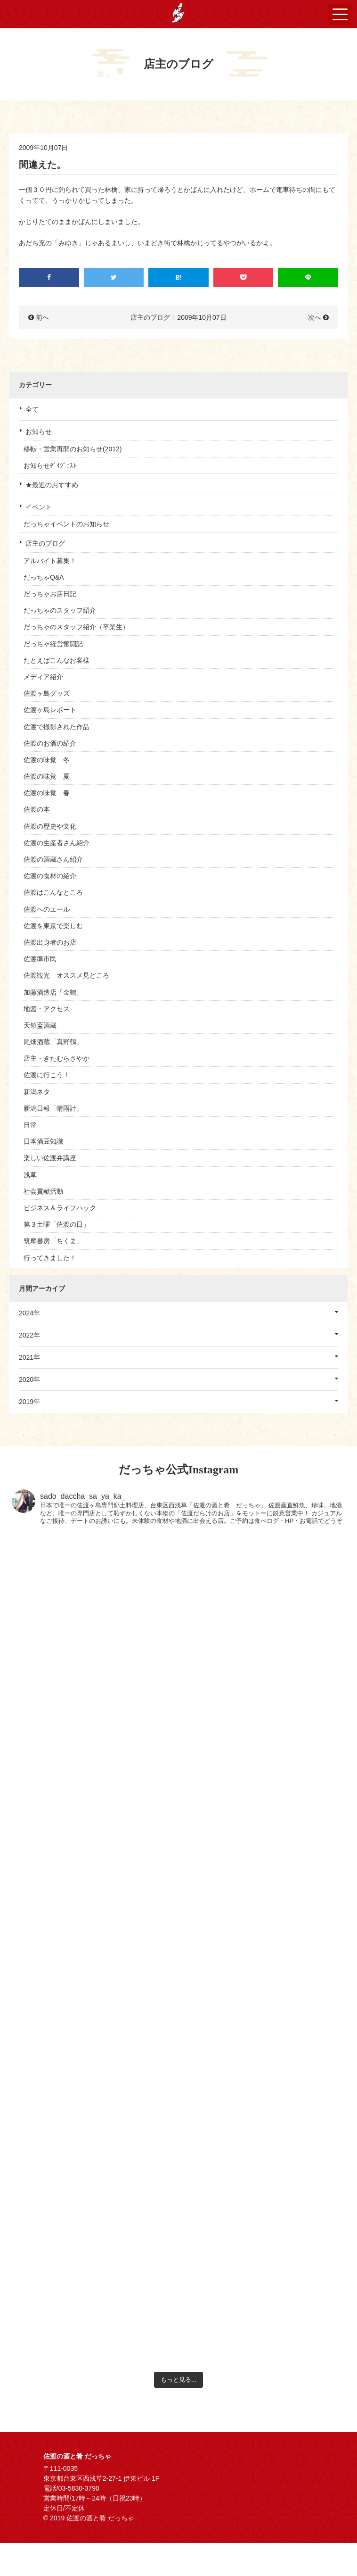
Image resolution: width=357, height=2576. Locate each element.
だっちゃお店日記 (50, 594)
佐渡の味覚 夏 (47, 776)
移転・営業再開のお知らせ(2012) (73, 449)
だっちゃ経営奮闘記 (53, 644)
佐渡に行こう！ (47, 1075)
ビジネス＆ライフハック (60, 1208)
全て (32, 409)
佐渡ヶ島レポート (50, 710)
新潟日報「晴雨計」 (53, 1108)
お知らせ (38, 431)
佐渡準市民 (40, 959)
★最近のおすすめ (51, 485)
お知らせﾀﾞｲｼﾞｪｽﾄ (50, 465)
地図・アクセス (47, 1009)
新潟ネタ (37, 1092)
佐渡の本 (37, 809)
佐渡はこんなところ (53, 892)
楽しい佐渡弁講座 (50, 1158)
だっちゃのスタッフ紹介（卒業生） (76, 627)
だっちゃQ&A (44, 577)
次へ (314, 317)
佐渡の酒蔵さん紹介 (53, 859)
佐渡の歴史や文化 (50, 826)
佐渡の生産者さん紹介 (56, 843)
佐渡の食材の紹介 (50, 876)
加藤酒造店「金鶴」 (53, 992)
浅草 (30, 1175)
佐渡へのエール (47, 909)
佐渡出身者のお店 (50, 942)
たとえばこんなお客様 (56, 660)
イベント (38, 507)
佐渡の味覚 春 (47, 793)
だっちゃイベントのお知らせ (66, 524)
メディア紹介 (43, 677)
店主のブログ (45, 543)
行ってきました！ (50, 1258)
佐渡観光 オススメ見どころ (66, 975)
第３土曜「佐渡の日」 (56, 1224)
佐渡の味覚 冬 (47, 760)
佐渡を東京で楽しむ (53, 926)
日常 (30, 1125)
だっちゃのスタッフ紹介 (60, 610)
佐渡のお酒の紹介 (50, 743)
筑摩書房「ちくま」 (53, 1241)
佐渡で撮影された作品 (56, 727)
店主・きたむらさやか (56, 1058)
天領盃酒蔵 (40, 1025)
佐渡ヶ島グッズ (47, 693)
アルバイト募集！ (50, 561)
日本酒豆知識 (43, 1141)
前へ (42, 317)
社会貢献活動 (43, 1191)
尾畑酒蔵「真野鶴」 (53, 1042)
